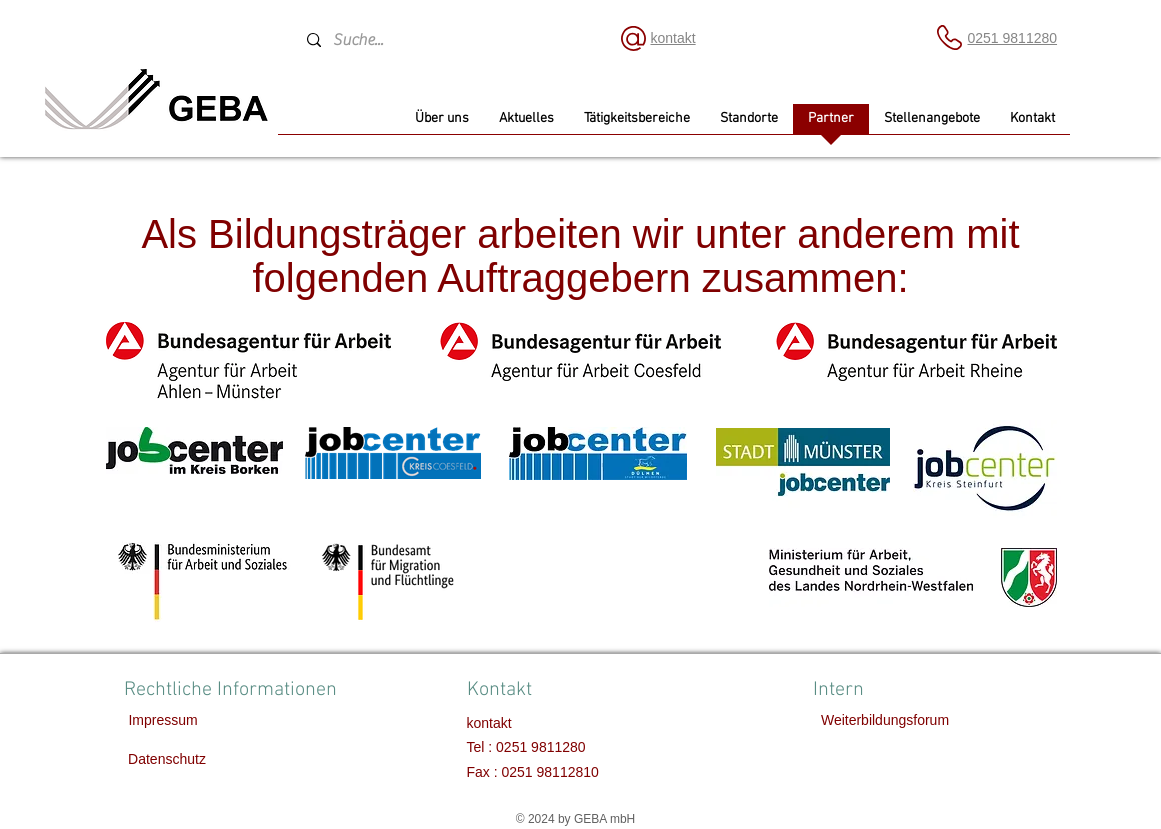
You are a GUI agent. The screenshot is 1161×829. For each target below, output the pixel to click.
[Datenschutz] (167, 760)
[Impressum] (163, 721)
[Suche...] (444, 40)
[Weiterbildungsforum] (885, 721)
